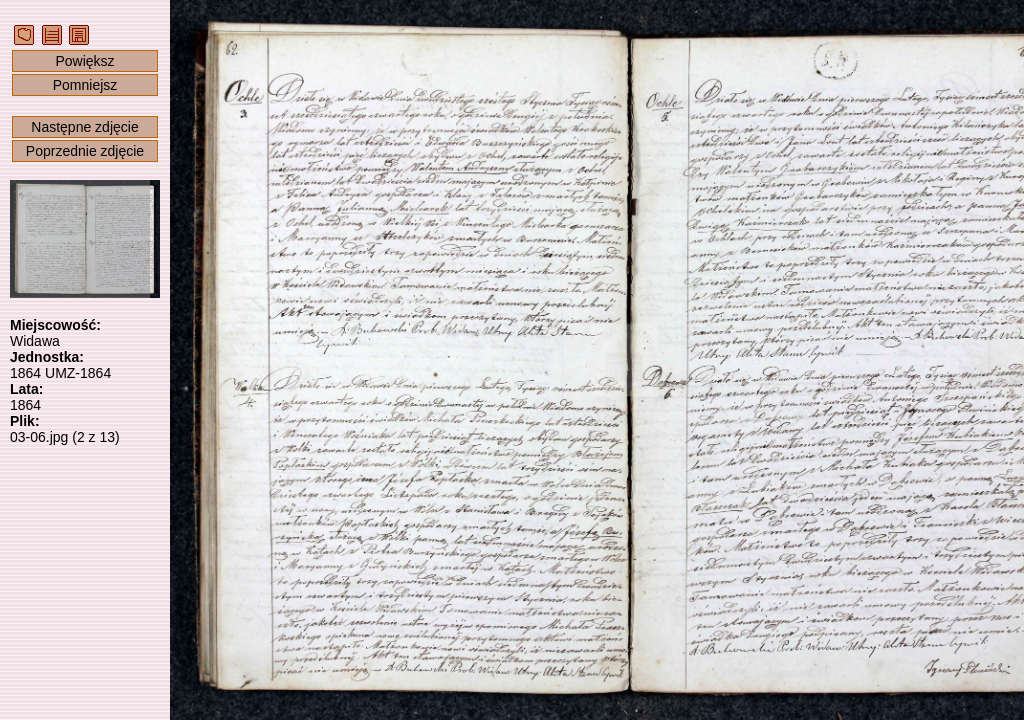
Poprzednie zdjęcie (85, 151)
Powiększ (84, 61)
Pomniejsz (85, 85)
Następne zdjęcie (84, 127)
